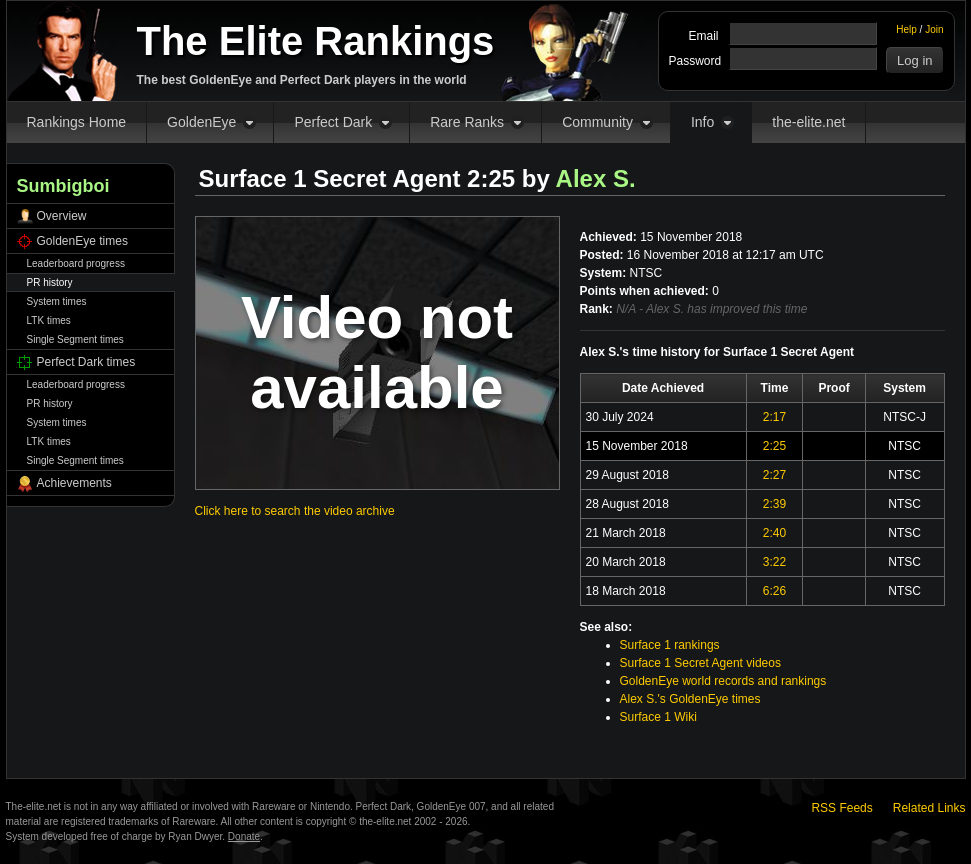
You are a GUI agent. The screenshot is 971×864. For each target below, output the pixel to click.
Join (934, 29)
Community (597, 122)
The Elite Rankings (316, 41)
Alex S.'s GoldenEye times (690, 699)
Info (702, 122)
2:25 (774, 446)
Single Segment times (75, 339)
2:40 (774, 533)
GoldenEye (201, 122)
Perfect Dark (333, 122)
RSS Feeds (841, 808)
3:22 (774, 562)
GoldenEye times (82, 241)
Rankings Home (77, 122)
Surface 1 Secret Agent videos (700, 663)
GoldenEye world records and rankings (723, 681)
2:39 (774, 504)
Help (906, 29)
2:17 (774, 417)
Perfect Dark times (86, 362)
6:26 (774, 591)
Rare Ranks (467, 122)
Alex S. (596, 178)
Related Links (929, 808)
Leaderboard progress (76, 263)
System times (57, 301)
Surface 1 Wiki (658, 717)
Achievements (74, 483)
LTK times (49, 320)
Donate (244, 836)
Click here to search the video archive (295, 511)
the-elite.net (808, 122)
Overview (62, 216)
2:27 (774, 475)
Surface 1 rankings (670, 645)
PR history (50, 282)
